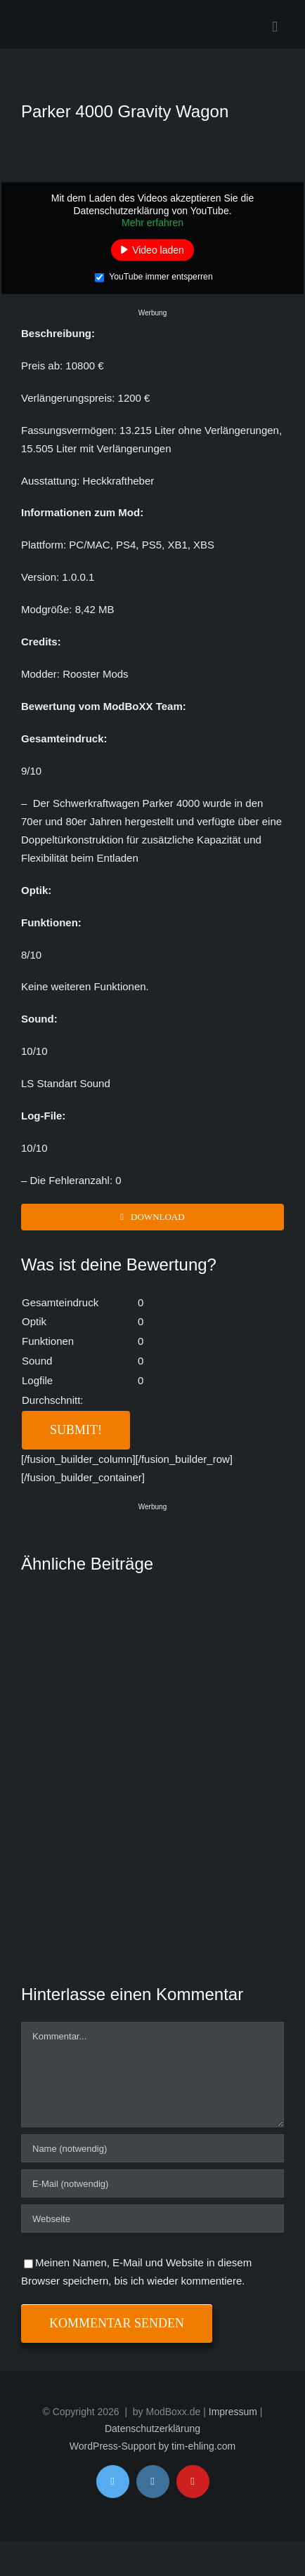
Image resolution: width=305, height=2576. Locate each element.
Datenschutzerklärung (152, 2428)
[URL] (152, 2218)
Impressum (233, 2411)
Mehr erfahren (152, 222)
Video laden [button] (158, 249)
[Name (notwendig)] (152, 2148)
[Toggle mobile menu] (275, 27)
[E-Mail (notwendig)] (152, 2183)
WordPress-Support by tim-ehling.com (152, 2446)
